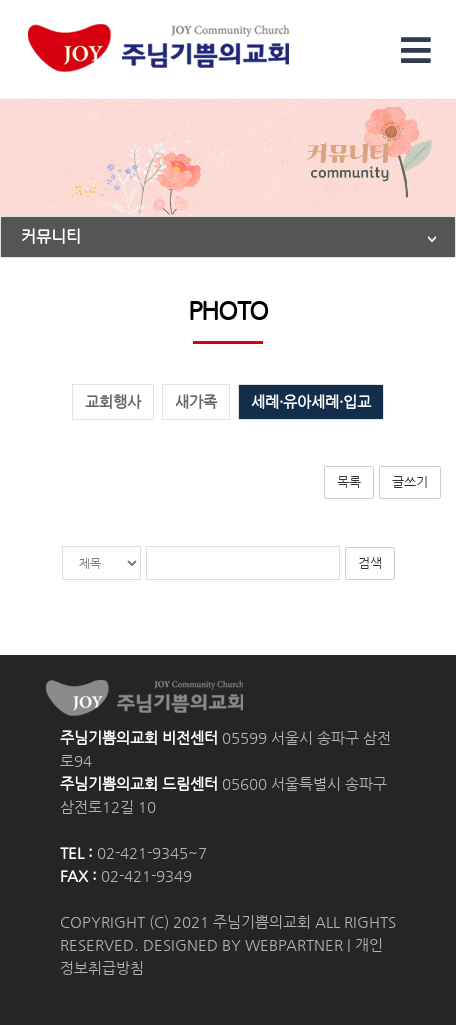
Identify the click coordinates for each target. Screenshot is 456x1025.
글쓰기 (410, 481)
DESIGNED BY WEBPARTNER (243, 945)
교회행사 (113, 402)
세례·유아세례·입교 (311, 402)
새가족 (196, 402)
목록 (349, 481)
